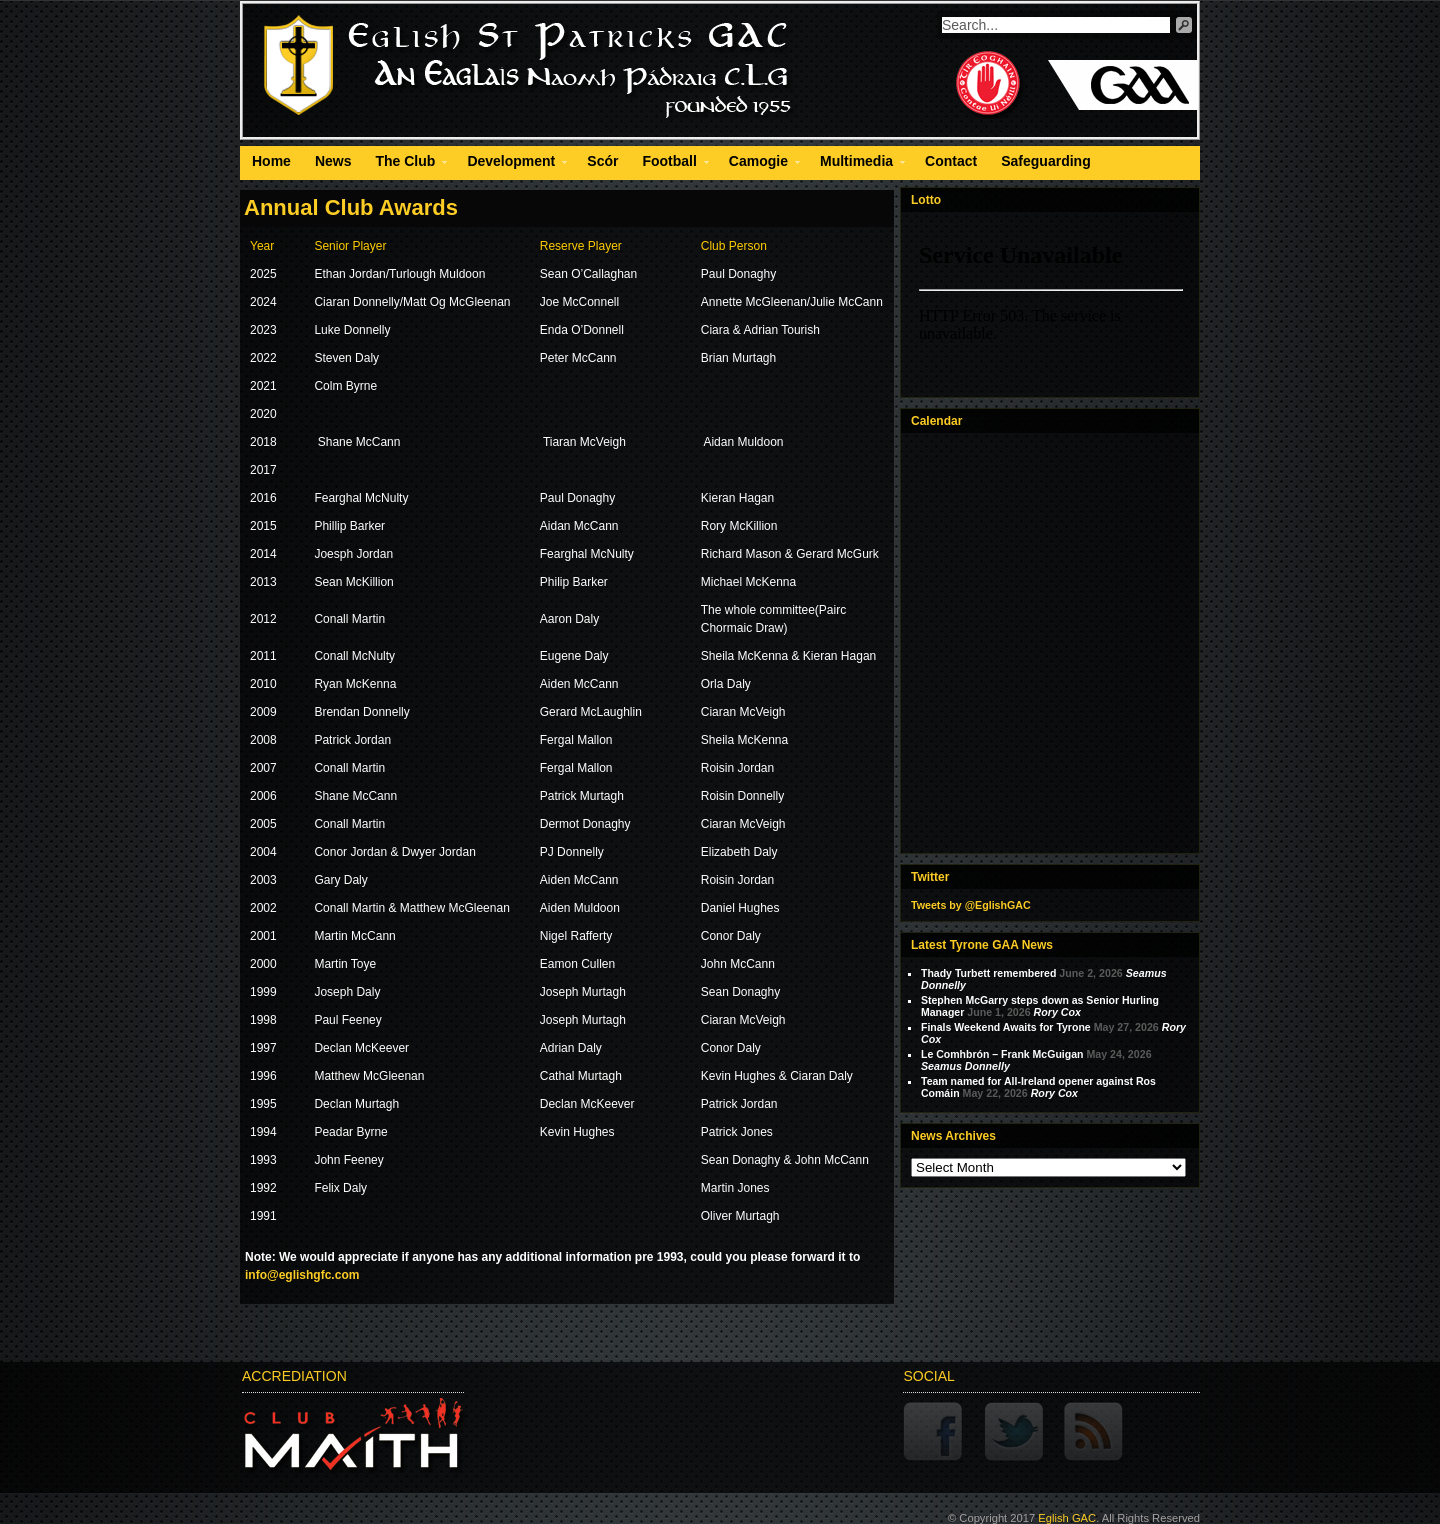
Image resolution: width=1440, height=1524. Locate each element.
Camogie (758, 164)
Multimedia (856, 164)
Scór (602, 161)
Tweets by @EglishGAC (971, 905)
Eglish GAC (1067, 1518)
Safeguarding (1045, 161)
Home (271, 161)
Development (511, 164)
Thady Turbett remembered (988, 973)
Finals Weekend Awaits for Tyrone (1006, 1027)
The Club (405, 164)
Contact (951, 161)
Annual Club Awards (351, 207)
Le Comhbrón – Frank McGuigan (1002, 1054)
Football (669, 164)
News (333, 161)
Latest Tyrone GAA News (982, 945)
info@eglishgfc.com (302, 1275)
